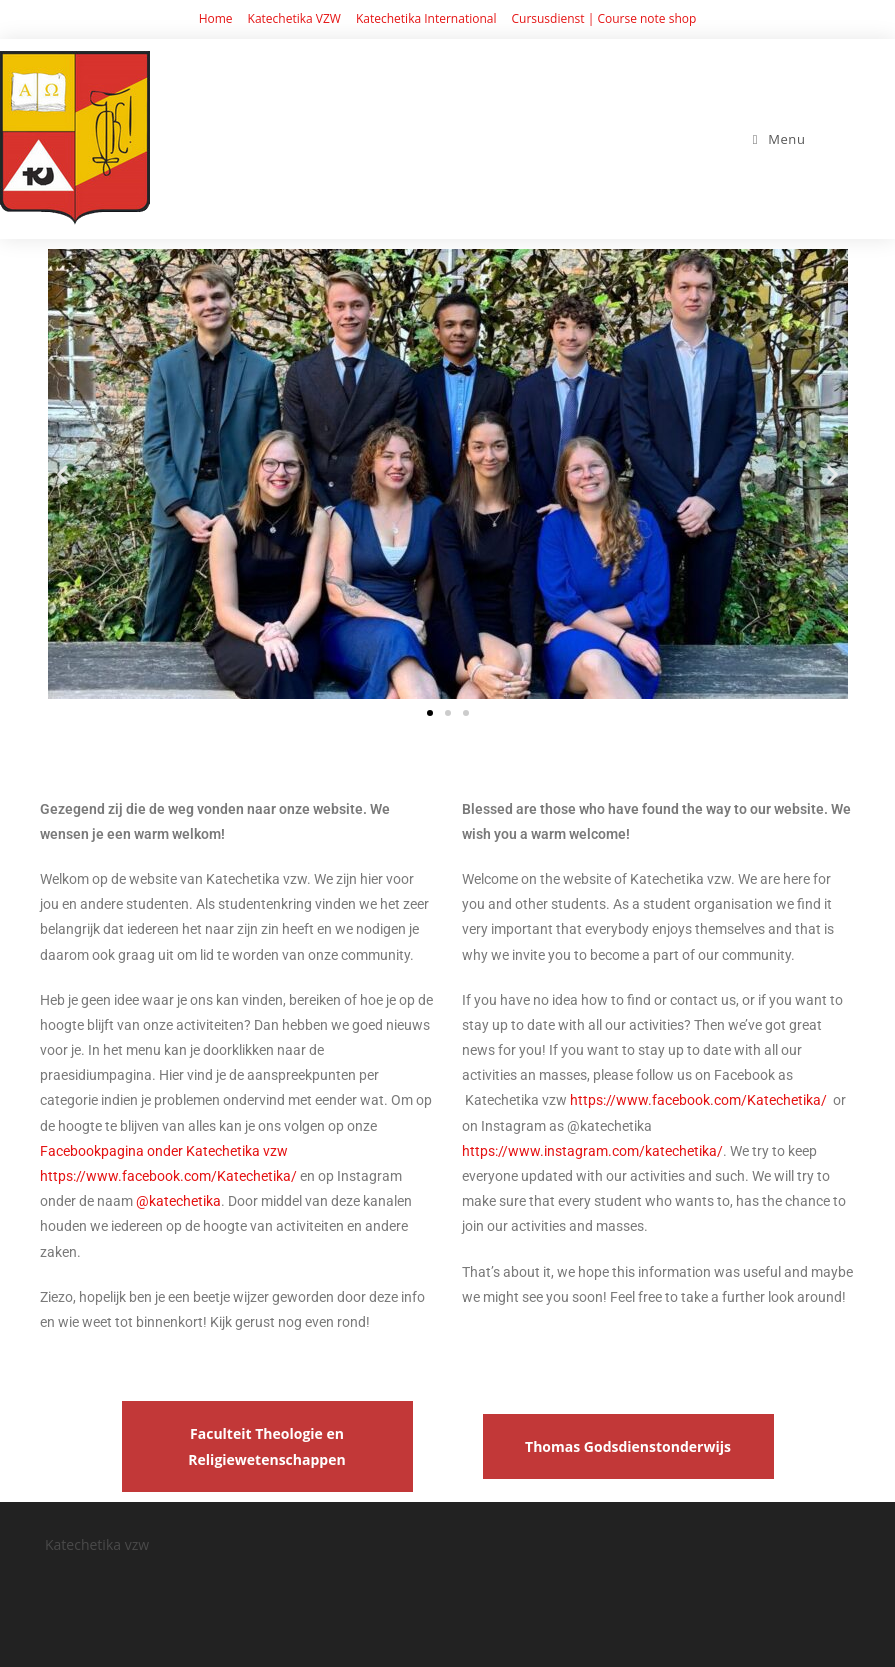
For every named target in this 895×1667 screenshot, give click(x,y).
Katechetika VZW (294, 18)
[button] (62, 473)
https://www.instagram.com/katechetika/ (592, 1151)
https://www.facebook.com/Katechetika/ (168, 1176)
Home (216, 18)
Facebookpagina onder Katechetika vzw (164, 1151)
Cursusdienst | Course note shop (603, 18)
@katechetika (178, 1201)
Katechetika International (426, 18)
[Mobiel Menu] (779, 139)
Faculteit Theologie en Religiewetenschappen (266, 1446)
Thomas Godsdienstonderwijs (628, 1446)
